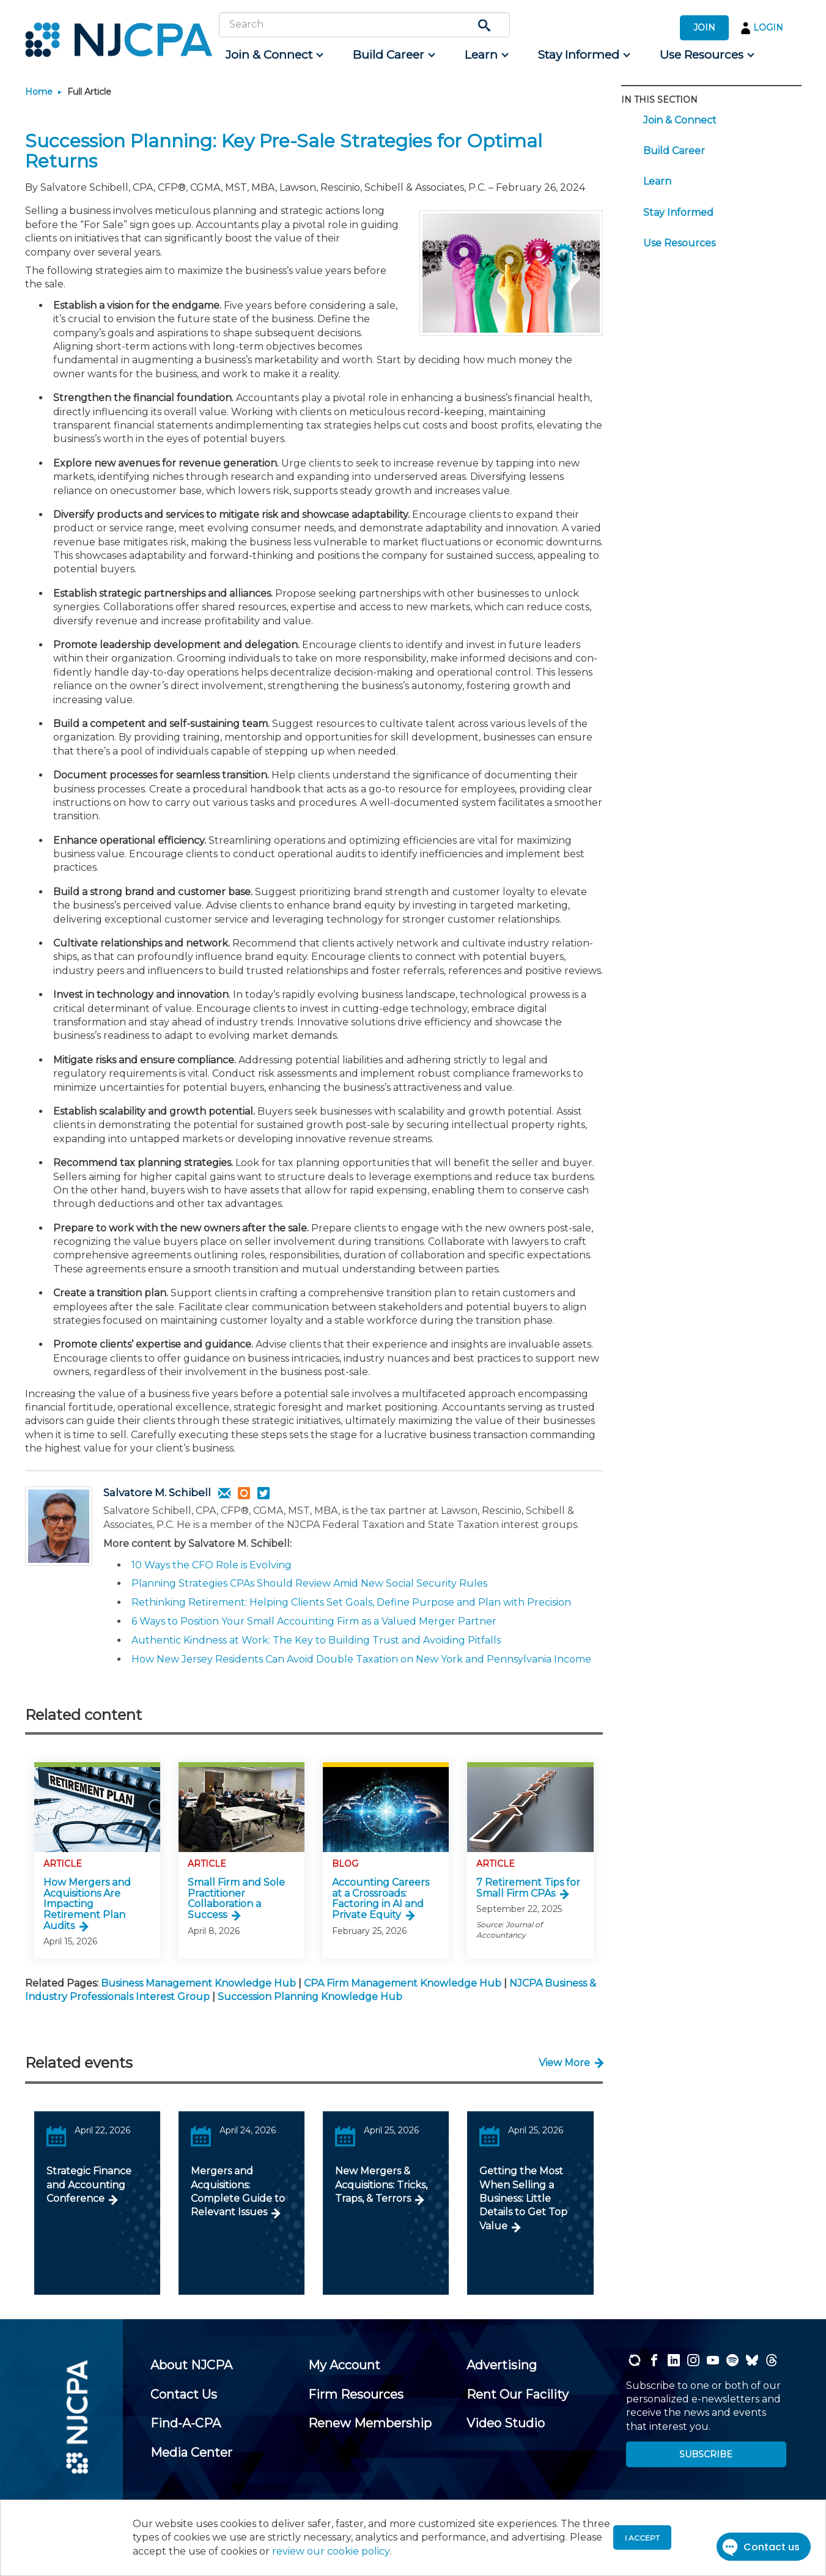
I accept (642, 2537)
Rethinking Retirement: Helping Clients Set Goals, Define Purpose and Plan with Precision (351, 1602)
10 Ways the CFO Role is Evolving (211, 1565)
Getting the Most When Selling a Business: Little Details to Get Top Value (523, 2198)
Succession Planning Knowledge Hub (310, 1996)
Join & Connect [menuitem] (680, 120)
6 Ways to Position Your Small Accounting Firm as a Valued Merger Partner (313, 1621)
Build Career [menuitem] (674, 151)
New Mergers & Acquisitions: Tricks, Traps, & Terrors (381, 2184)
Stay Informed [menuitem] (678, 212)
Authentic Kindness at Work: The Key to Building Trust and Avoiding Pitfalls (316, 1640)
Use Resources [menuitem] (679, 243)
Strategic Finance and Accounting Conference (88, 2184)
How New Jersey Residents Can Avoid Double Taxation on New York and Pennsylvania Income (361, 1659)
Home (39, 91)
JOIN (704, 27)
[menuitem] (274, 55)
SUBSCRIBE (705, 2454)
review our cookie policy (330, 2551)
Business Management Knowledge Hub (198, 1983)
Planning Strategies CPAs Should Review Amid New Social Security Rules (309, 1583)
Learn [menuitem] (657, 181)
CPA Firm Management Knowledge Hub (402, 1983)
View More (564, 2063)
